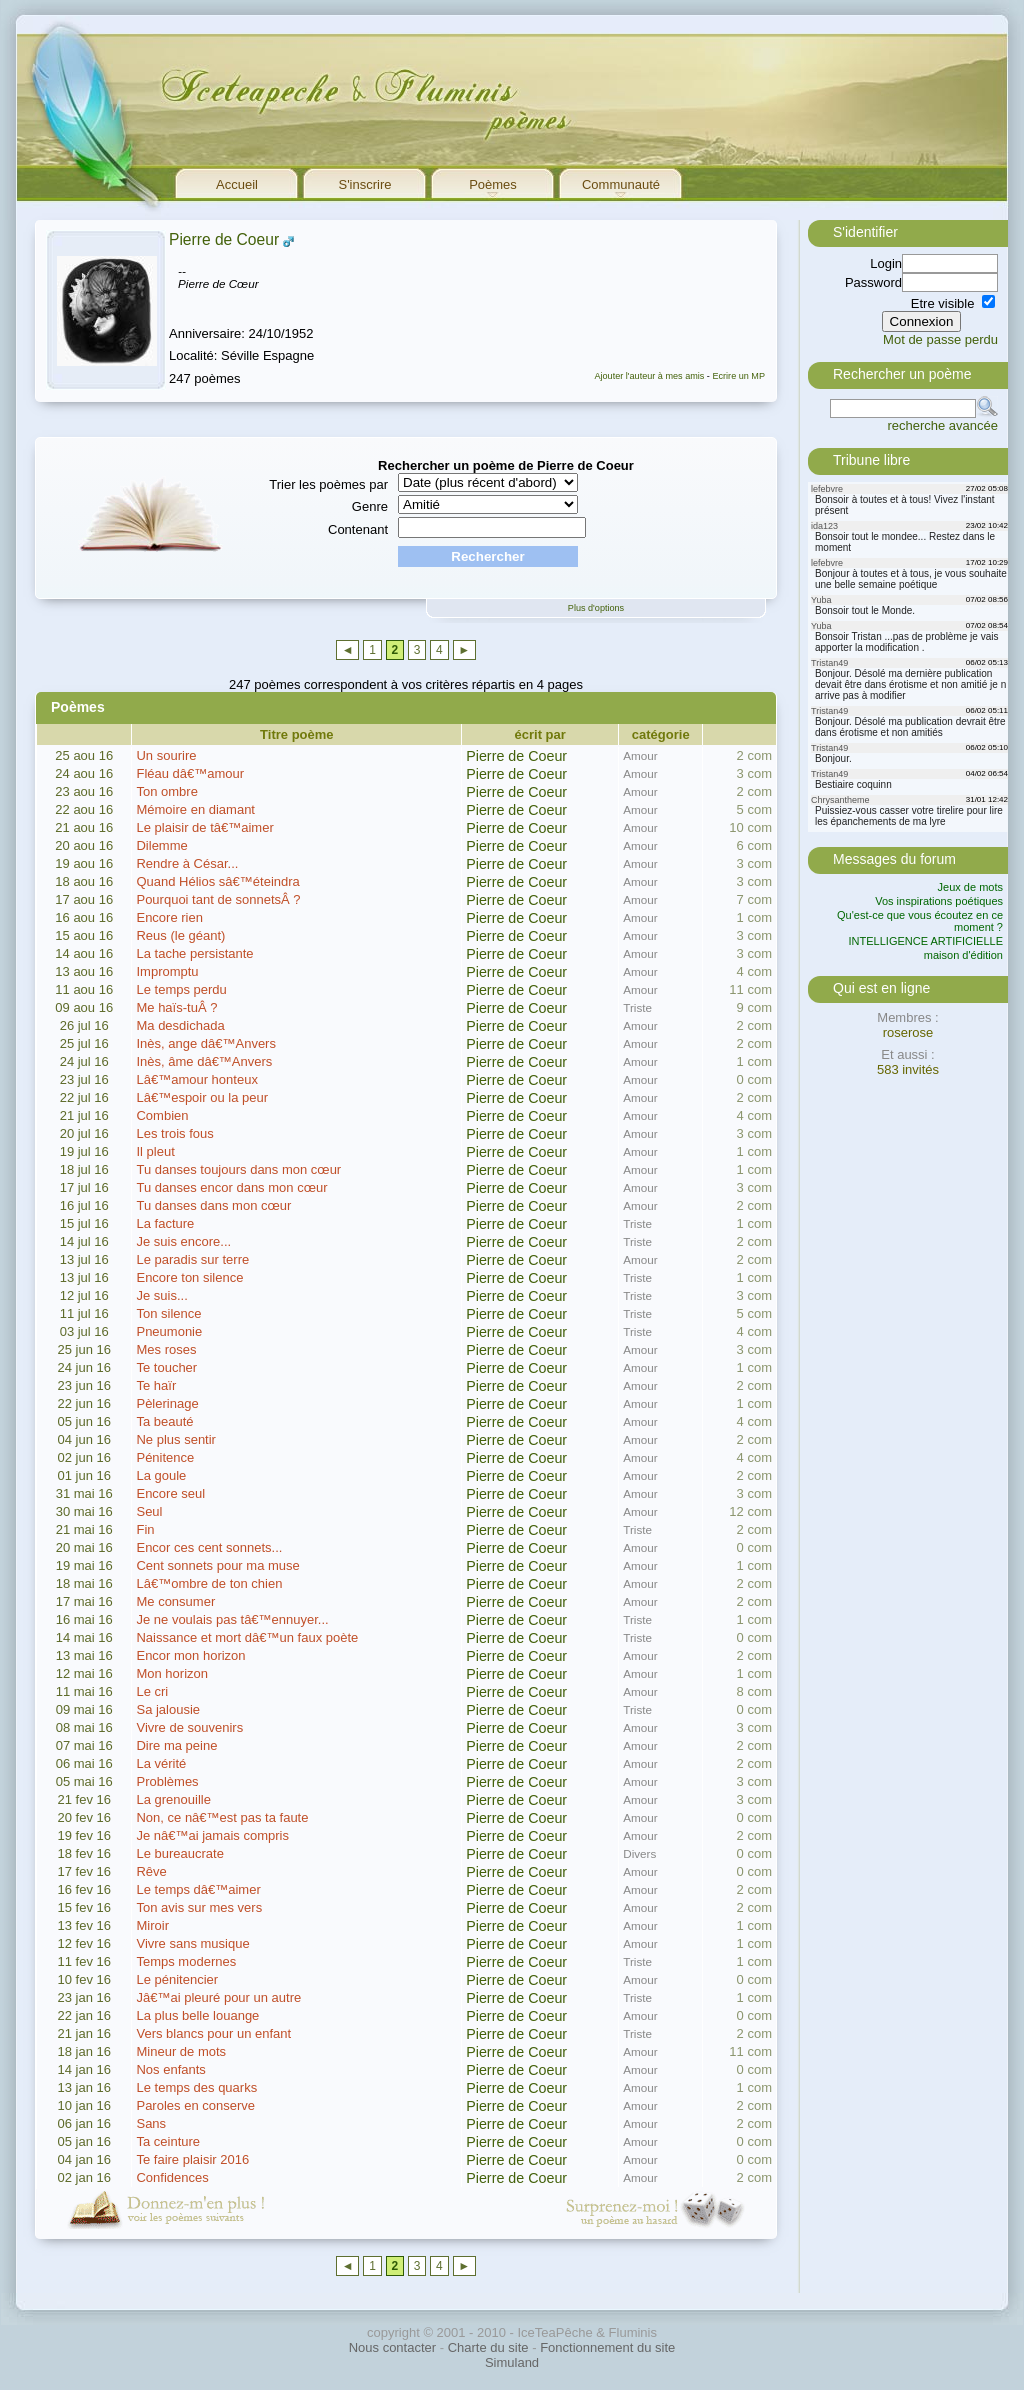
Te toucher (166, 1367)
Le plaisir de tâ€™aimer (204, 827)
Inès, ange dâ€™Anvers (205, 1043)
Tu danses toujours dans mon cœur (238, 1169)
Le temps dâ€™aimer (198, 1889)
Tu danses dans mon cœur (213, 1205)
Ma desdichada (180, 1025)
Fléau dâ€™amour (190, 773)
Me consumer (175, 1601)
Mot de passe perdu (940, 339)
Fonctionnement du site (607, 2347)
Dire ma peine (176, 1745)
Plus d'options (596, 608)
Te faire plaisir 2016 (192, 2159)
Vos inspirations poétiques (939, 901)
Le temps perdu (181, 989)
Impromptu (167, 971)
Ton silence (168, 1313)
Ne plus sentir (175, 1439)
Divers (639, 1853)
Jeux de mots (970, 887)
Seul (149, 1511)
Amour (640, 755)
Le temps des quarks (196, 2087)
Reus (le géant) (180, 935)
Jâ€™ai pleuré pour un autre (218, 1997)
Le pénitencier (177, 1979)
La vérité (161, 1763)
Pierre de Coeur (224, 239)
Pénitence (165, 1457)
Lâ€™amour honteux (196, 1079)
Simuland (512, 2362)
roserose (908, 1032)
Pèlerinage (167, 1403)
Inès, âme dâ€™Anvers (204, 1061)
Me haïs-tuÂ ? (176, 1007)
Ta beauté (164, 1421)
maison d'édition (963, 955)
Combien (162, 1115)
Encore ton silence (189, 1277)
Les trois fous (174, 1133)
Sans (151, 2123)
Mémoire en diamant (195, 809)
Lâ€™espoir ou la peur (202, 1097)
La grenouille (173, 1799)
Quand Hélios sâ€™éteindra (217, 881)
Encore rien (169, 917)
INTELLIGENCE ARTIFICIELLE (926, 941)
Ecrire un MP (738, 376)
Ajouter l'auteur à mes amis (649, 376)
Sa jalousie (168, 1709)
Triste (637, 1007)
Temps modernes (186, 1961)
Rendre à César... (187, 863)
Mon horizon (172, 1673)
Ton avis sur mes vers (199, 1907)
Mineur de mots (181, 2051)
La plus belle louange (197, 2015)
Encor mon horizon (190, 1655)
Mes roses (166, 1349)
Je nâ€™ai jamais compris (212, 1835)
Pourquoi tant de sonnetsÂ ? (218, 899)
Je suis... (161, 1295)
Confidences (172, 2177)
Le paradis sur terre (192, 1259)
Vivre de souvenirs (189, 1727)
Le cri (152, 1691)
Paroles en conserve (195, 2105)
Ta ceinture (168, 2141)
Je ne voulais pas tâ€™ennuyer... (232, 1619)
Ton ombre (166, 791)
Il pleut (155, 1151)
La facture (165, 1223)
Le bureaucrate (179, 1853)
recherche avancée (942, 425)
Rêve (151, 1871)
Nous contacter (392, 2347)
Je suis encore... (183, 1241)
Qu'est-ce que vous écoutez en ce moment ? (920, 921)
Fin (145, 1529)
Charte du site (488, 2347)
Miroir (152, 1925)
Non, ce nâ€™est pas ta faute (222, 1817)
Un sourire (166, 755)
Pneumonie (169, 1331)
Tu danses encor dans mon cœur (231, 1187)
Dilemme (161, 845)
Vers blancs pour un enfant (213, 2033)
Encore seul (170, 1493)
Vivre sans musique (192, 1943)
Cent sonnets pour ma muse (217, 1565)
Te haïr (156, 1385)
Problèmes (167, 1781)
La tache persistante (194, 953)
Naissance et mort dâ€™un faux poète (247, 1637)
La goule (161, 1475)
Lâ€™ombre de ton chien (209, 1583)
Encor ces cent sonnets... (209, 1547)
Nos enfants (170, 2069)
